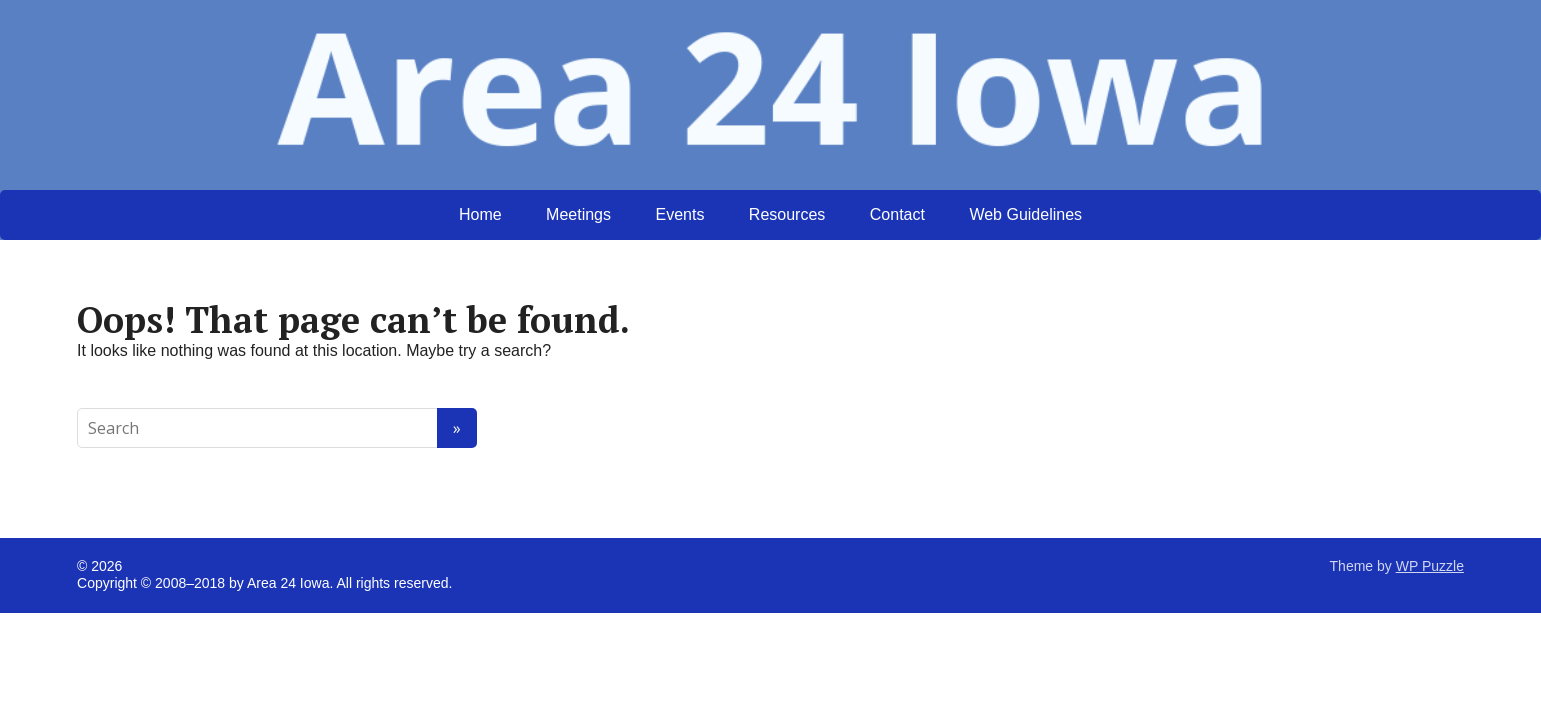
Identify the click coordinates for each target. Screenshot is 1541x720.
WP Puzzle (1430, 566)
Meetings (578, 214)
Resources (787, 214)
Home (480, 214)
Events (679, 214)
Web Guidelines (1025, 214)
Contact (897, 214)
